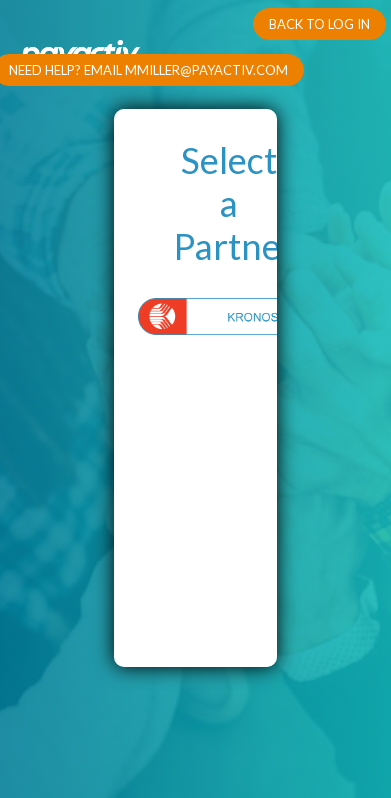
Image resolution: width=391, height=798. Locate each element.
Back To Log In (319, 24)
